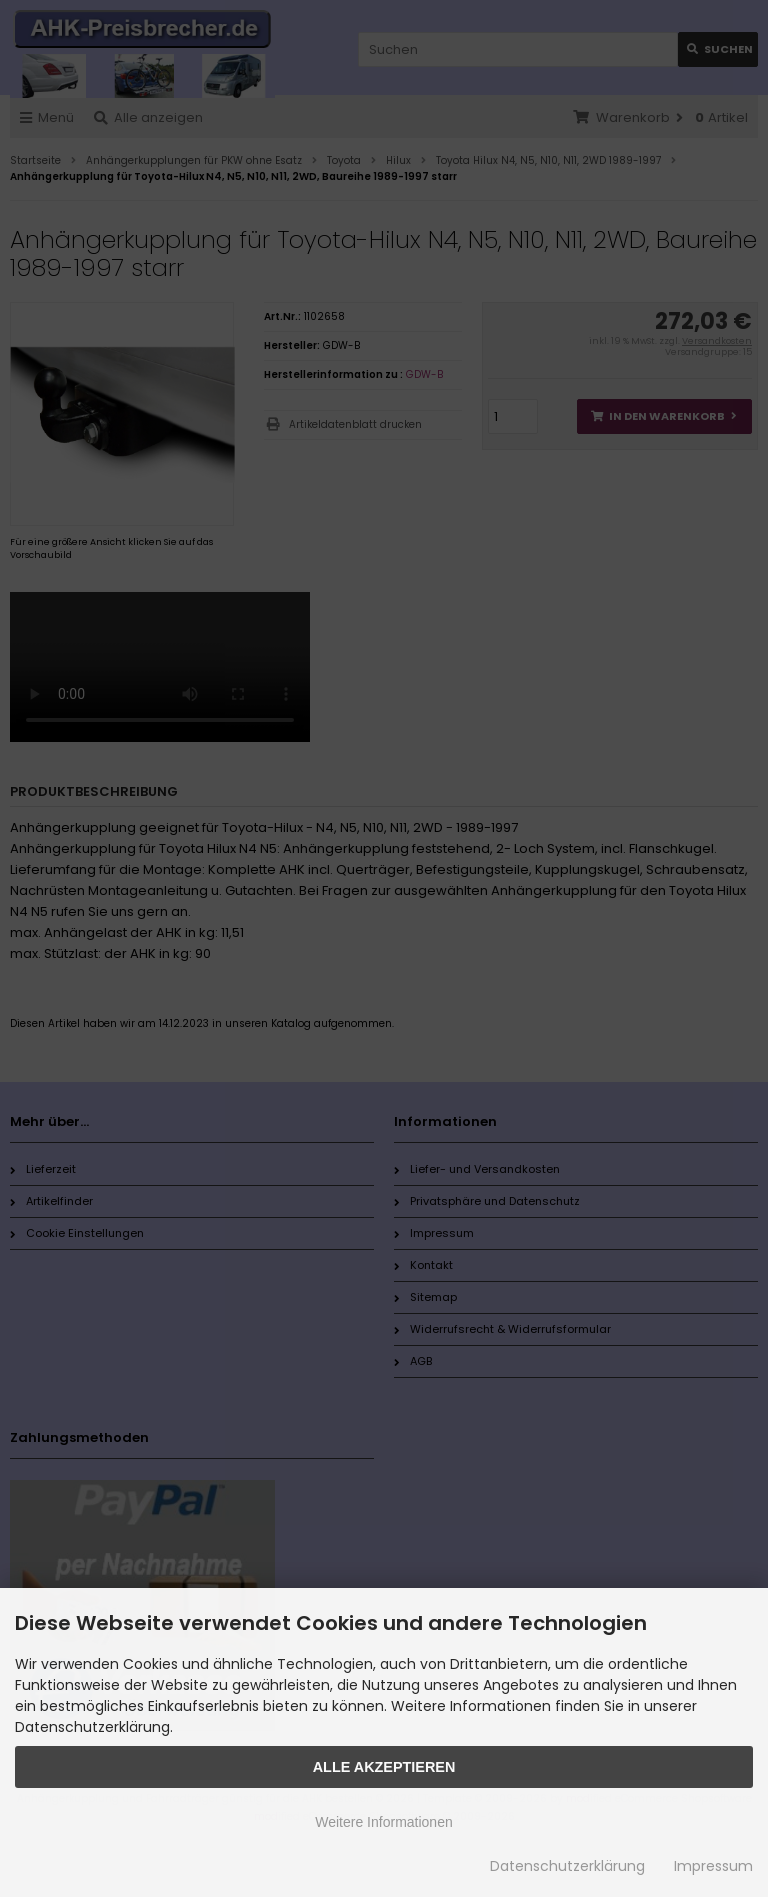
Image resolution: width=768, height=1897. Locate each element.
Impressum (713, 1866)
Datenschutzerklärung (567, 1866)
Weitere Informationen (383, 1822)
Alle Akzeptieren (384, 1767)
